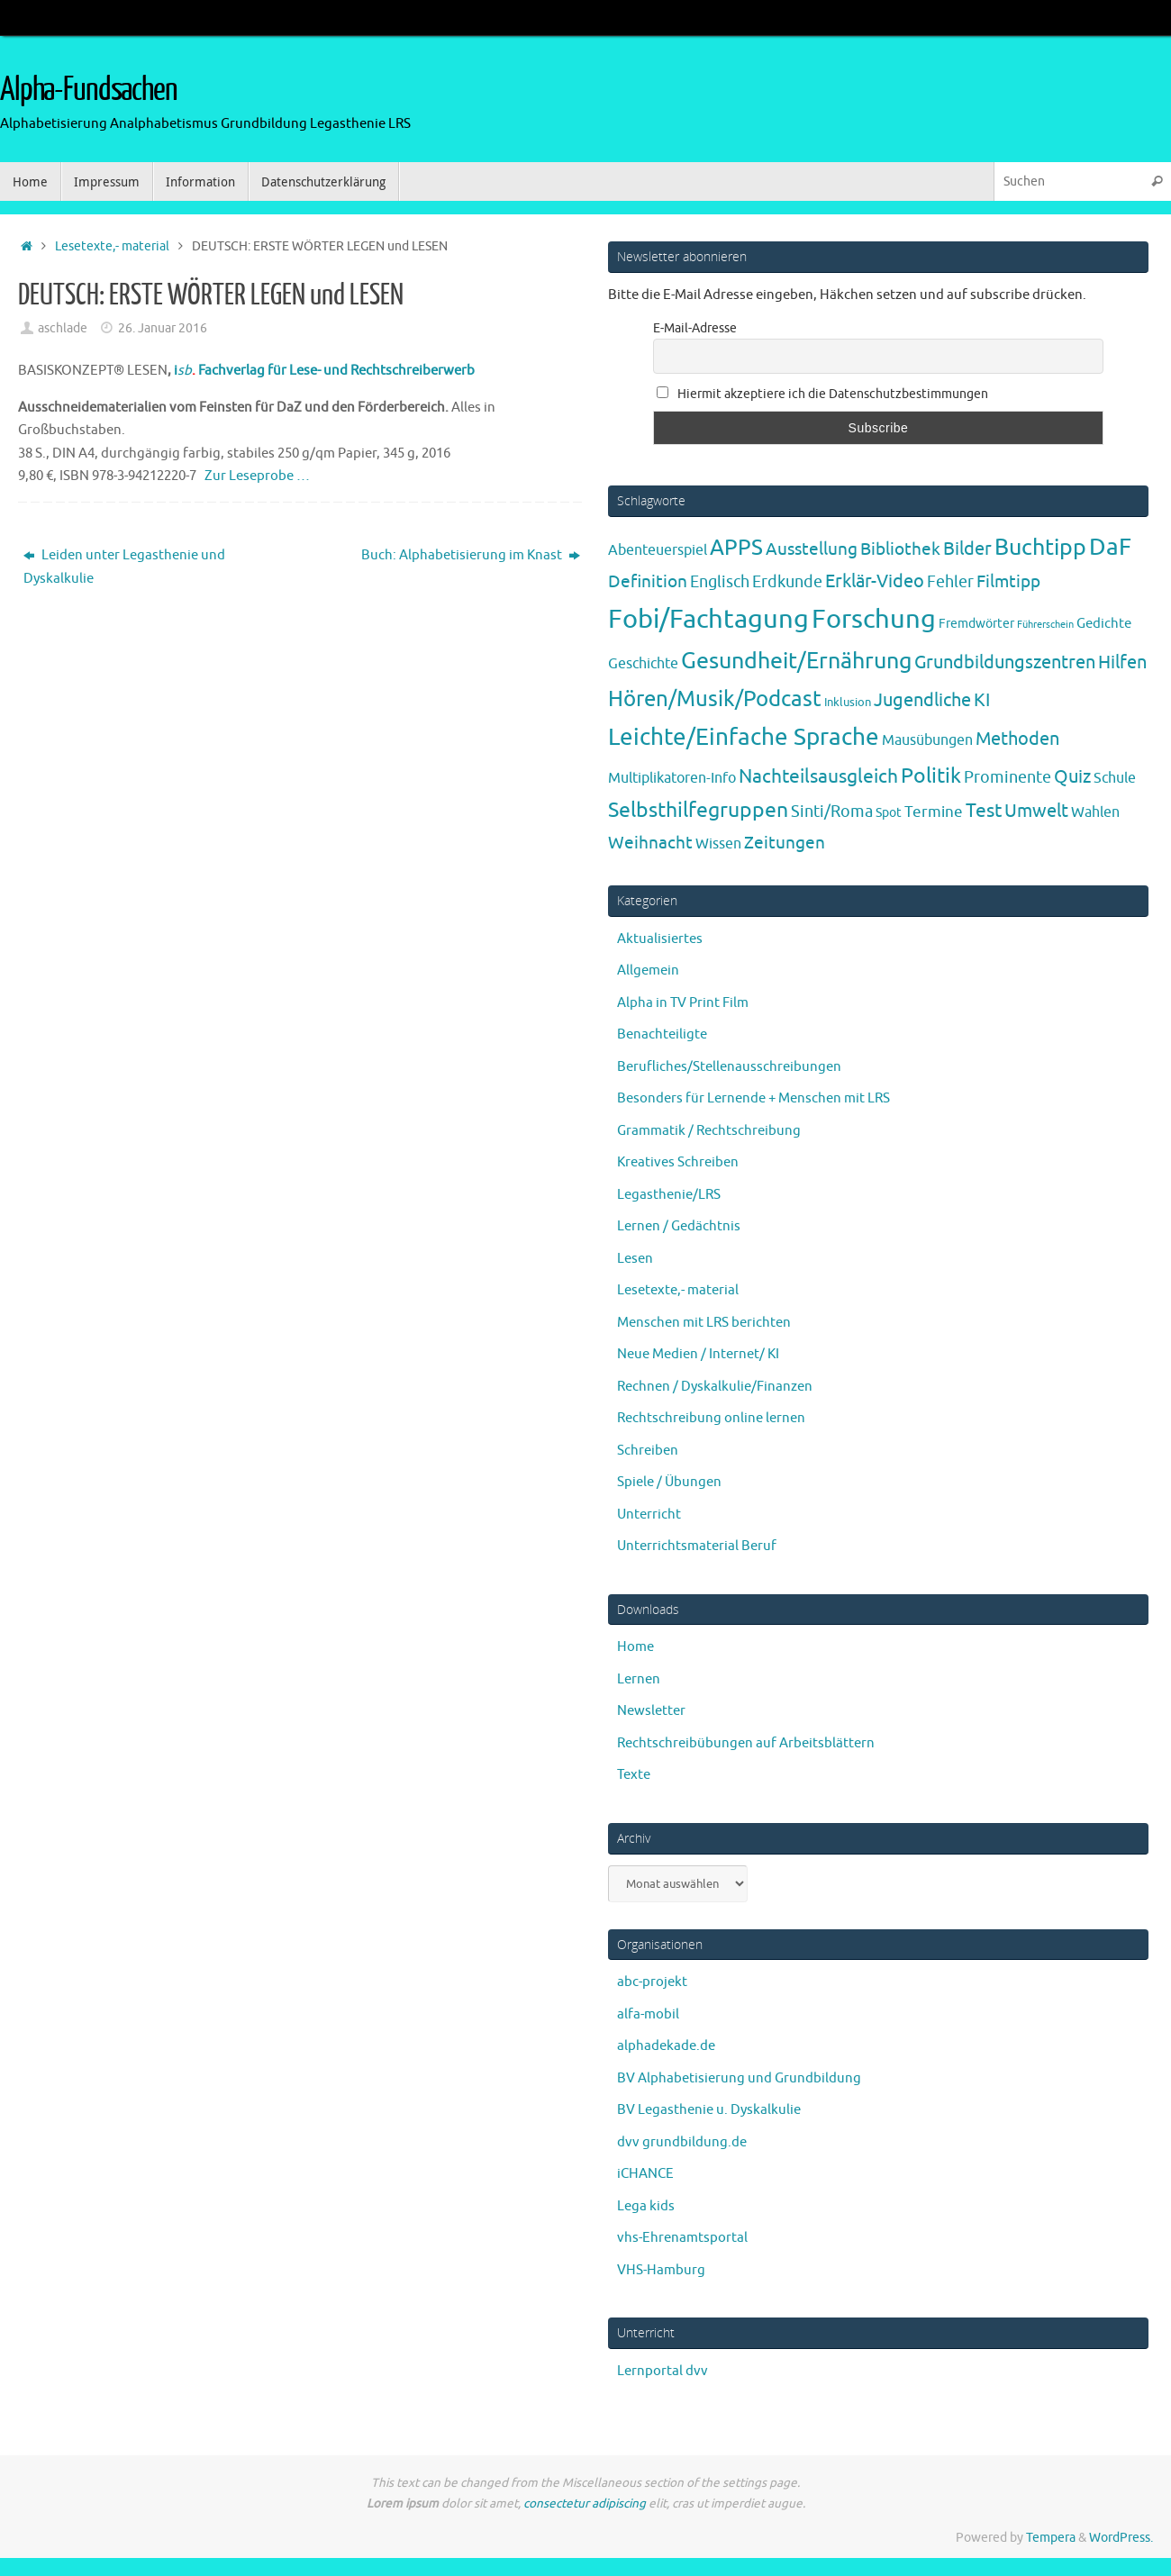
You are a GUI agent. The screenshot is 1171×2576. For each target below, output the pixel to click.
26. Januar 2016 (162, 328)
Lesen (635, 1258)
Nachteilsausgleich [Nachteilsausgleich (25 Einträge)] (818, 776)
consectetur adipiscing (584, 2503)
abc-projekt (652, 1982)
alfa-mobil (648, 2014)
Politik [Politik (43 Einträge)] (931, 776)
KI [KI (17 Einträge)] (982, 700)
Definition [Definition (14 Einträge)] (647, 582)
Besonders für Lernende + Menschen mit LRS (753, 1098)
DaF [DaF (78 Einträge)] (1110, 547)
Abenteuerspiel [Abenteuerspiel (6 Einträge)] (657, 550)
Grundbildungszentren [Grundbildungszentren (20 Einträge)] (1004, 662)
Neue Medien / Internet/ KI (698, 1354)
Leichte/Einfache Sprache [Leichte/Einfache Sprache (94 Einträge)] (743, 737)
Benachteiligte (662, 1034)
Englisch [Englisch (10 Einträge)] (719, 582)
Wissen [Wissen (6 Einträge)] (718, 844)
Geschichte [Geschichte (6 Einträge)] (643, 664)
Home (635, 1646)
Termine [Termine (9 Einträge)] (933, 811)
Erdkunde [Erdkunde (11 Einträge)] (787, 582)
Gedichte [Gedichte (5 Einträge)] (1103, 623)
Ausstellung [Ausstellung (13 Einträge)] (812, 549)
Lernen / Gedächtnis (678, 1226)
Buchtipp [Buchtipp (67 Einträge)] (1040, 547)
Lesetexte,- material (112, 246)
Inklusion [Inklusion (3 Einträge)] (847, 702)
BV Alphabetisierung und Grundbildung (739, 2078)
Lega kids (646, 2206)
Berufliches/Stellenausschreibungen (729, 1066)
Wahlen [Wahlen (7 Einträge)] (1095, 812)
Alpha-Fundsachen (88, 90)
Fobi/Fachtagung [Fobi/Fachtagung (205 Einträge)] (708, 619)
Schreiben (647, 1450)
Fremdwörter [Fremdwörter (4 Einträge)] (976, 623)
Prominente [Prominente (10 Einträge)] (1007, 777)
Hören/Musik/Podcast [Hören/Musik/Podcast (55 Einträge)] (715, 698)
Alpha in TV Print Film (683, 1002)
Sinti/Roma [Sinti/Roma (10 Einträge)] (832, 811)
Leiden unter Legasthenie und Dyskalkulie (124, 567)
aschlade (62, 328)
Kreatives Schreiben (678, 1162)
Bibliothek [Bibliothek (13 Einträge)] (900, 549)
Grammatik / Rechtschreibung (709, 1130)
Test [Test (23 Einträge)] (984, 810)
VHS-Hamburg (661, 2270)
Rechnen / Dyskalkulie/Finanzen (714, 1386)
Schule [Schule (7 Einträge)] (1115, 777)
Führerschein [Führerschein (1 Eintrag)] (1045, 624)
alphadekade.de (666, 2045)
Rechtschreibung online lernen (711, 1418)
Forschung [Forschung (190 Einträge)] (874, 619)
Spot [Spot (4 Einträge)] (889, 812)
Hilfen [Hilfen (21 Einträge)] (1122, 662)
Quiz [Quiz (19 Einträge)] (1072, 777)
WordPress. (1121, 2537)
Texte (633, 1774)
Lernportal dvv (662, 2371)
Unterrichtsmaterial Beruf (696, 1546)
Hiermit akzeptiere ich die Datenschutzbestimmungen (822, 394)
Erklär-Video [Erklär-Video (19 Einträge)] (874, 581)
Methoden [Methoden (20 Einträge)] (1017, 739)
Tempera (1051, 2537)
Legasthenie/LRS (669, 1194)
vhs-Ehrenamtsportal (682, 2237)
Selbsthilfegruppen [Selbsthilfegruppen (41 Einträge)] (698, 810)
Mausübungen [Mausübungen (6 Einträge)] (927, 740)
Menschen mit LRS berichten (704, 1322)
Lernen (638, 1679)
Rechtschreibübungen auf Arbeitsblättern (746, 1743)
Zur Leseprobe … (257, 476)
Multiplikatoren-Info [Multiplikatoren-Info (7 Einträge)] (672, 777)
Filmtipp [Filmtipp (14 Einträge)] (1008, 582)
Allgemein (648, 970)
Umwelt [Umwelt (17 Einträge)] (1036, 811)
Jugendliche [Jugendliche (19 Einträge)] (922, 700)
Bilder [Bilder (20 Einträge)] (967, 549)
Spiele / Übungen (669, 1482)
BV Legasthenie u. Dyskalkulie (709, 2109)
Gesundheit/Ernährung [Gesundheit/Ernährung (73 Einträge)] (796, 661)
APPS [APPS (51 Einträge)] (736, 547)
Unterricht (649, 1514)
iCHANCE (645, 2173)
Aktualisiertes (660, 939)
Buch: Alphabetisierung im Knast (470, 555)
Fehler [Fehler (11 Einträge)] (950, 582)
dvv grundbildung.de (682, 2142)
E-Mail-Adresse (695, 328)
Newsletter (651, 1710)
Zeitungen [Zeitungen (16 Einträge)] (784, 842)
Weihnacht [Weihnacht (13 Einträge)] (650, 843)
